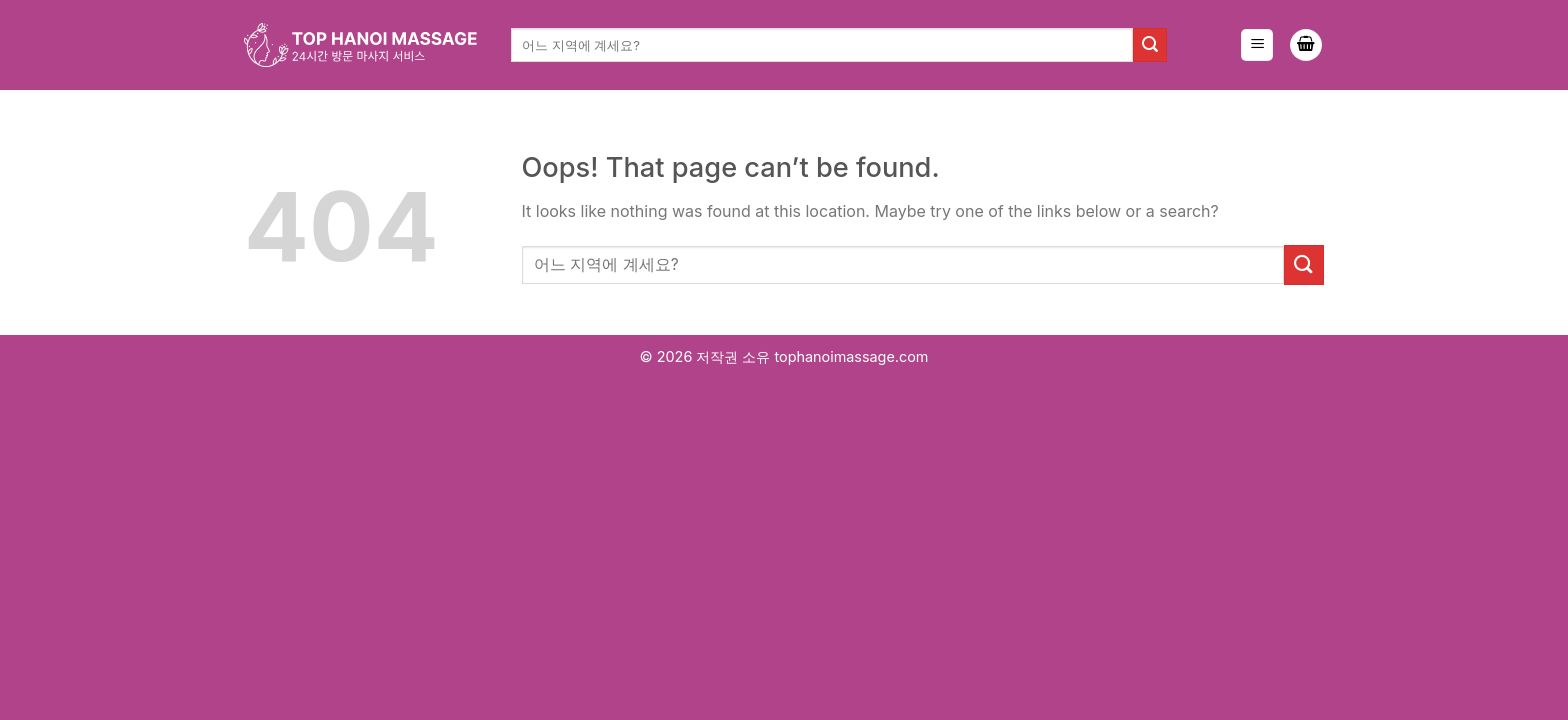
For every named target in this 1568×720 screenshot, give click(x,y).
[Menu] (1257, 45)
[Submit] (1150, 45)
